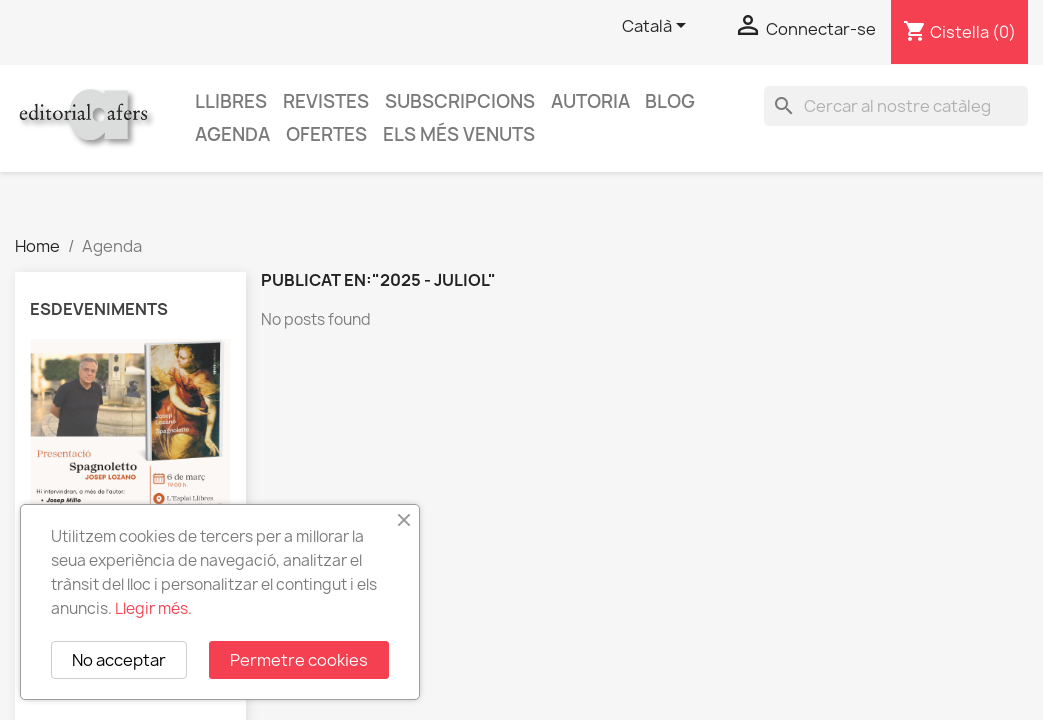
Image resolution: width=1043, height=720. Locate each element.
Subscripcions (460, 101)
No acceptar (119, 660)
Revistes (326, 101)
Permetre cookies (299, 660)
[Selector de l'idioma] (657, 27)
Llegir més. (153, 608)
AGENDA (232, 134)
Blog (670, 101)
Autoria (590, 101)
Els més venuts (459, 134)
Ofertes (326, 134)
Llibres (231, 101)
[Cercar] (896, 106)
